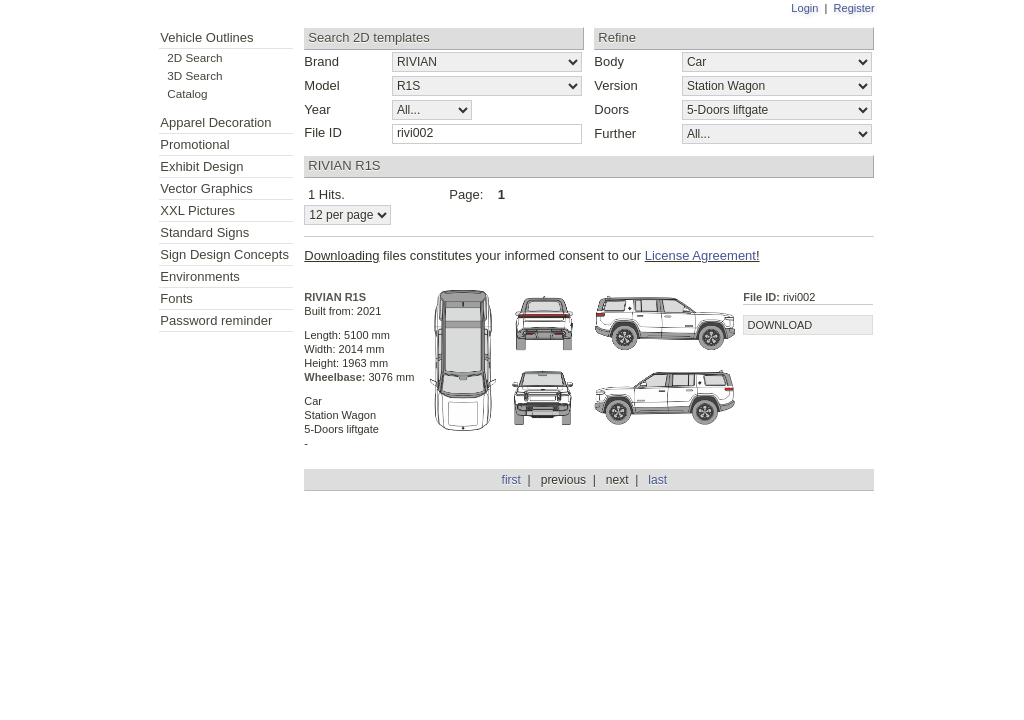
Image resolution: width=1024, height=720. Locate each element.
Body (609, 61)
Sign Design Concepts (224, 254)
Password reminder (216, 320)
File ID (323, 132)
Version (615, 85)
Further (615, 133)
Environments (199, 276)
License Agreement (700, 255)
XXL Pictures (197, 210)
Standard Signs (204, 232)
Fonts (176, 298)
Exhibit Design (201, 166)
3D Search (194, 75)
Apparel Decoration (215, 122)
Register (854, 8)
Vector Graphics (206, 188)
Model (321, 85)
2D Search (194, 57)
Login (804, 8)
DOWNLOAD (779, 325)
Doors (611, 109)
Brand (321, 61)
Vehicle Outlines (206, 37)
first (511, 480)
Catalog (187, 93)
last (657, 480)
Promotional (194, 144)
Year (317, 109)
